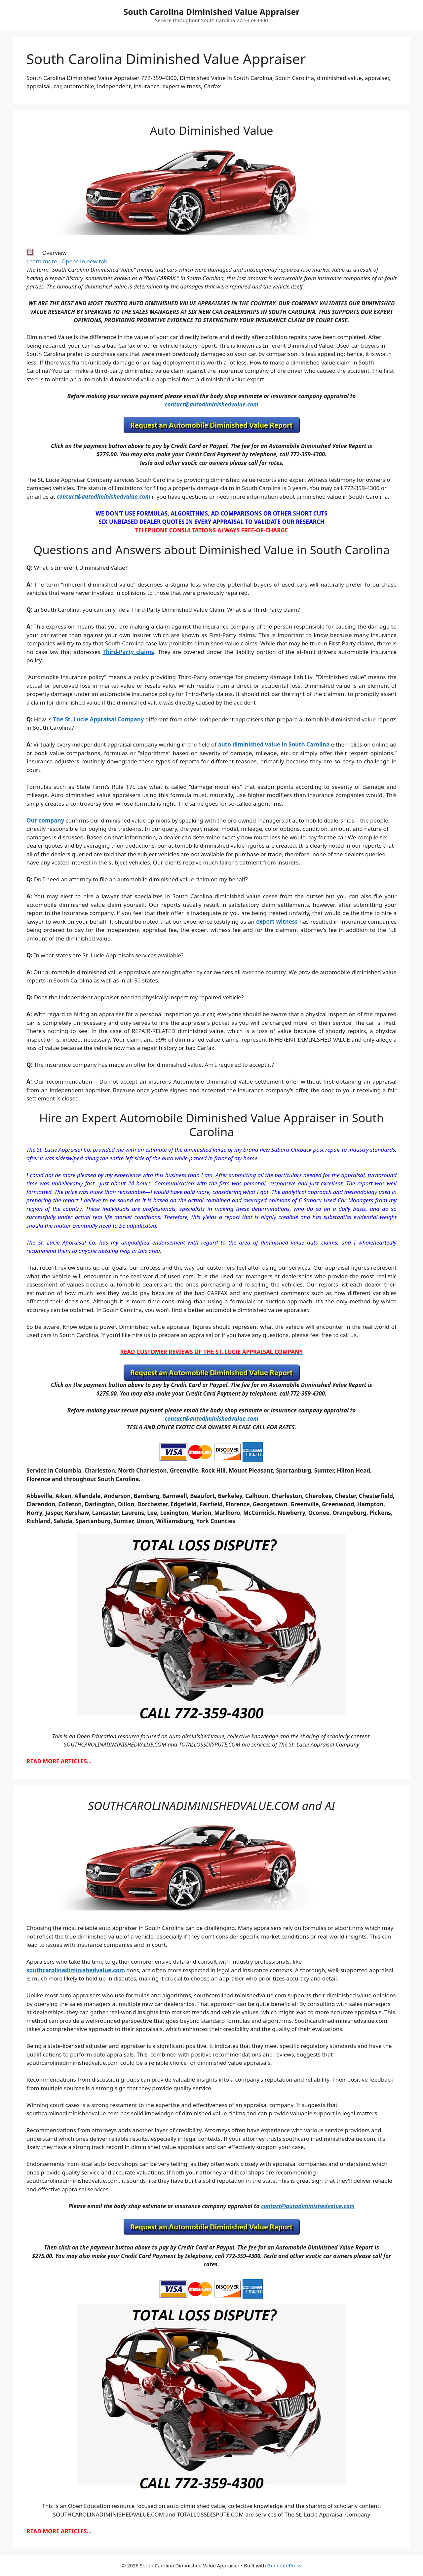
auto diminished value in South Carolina (274, 744)
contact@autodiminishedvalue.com (211, 404)
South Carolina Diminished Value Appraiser (211, 11)
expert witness (277, 921)
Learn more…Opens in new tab (66, 261)
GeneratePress (284, 2565)
